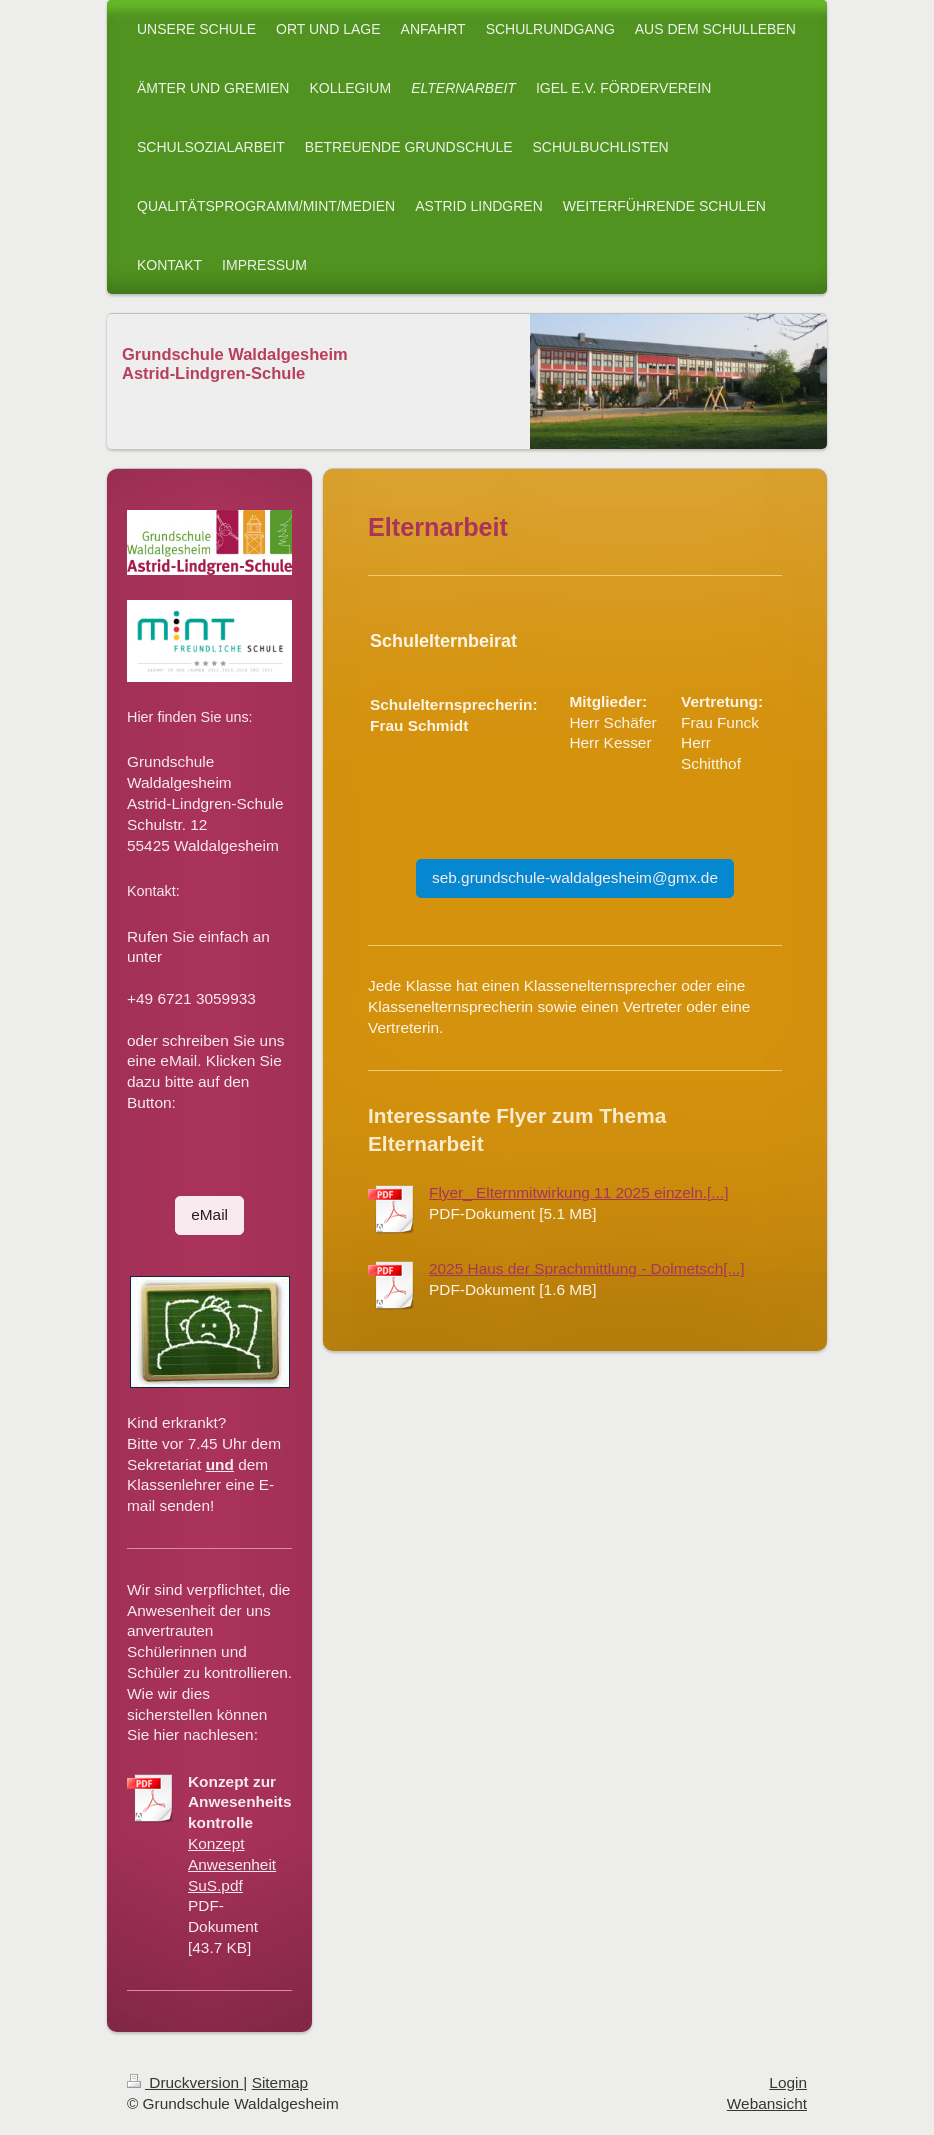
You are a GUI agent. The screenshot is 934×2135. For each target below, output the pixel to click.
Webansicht (767, 2103)
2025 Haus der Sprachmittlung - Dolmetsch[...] (587, 1268)
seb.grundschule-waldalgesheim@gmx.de (575, 877)
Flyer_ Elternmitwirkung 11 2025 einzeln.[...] (578, 1192)
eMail (209, 1214)
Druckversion (185, 2082)
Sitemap (280, 2082)
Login (788, 2082)
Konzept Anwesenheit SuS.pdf (232, 1864)
